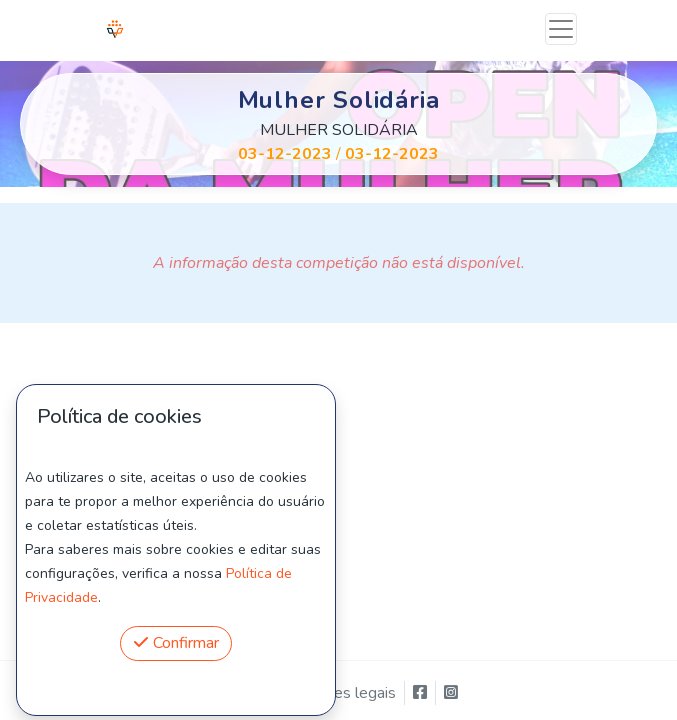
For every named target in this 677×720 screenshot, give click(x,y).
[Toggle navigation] (561, 29)
